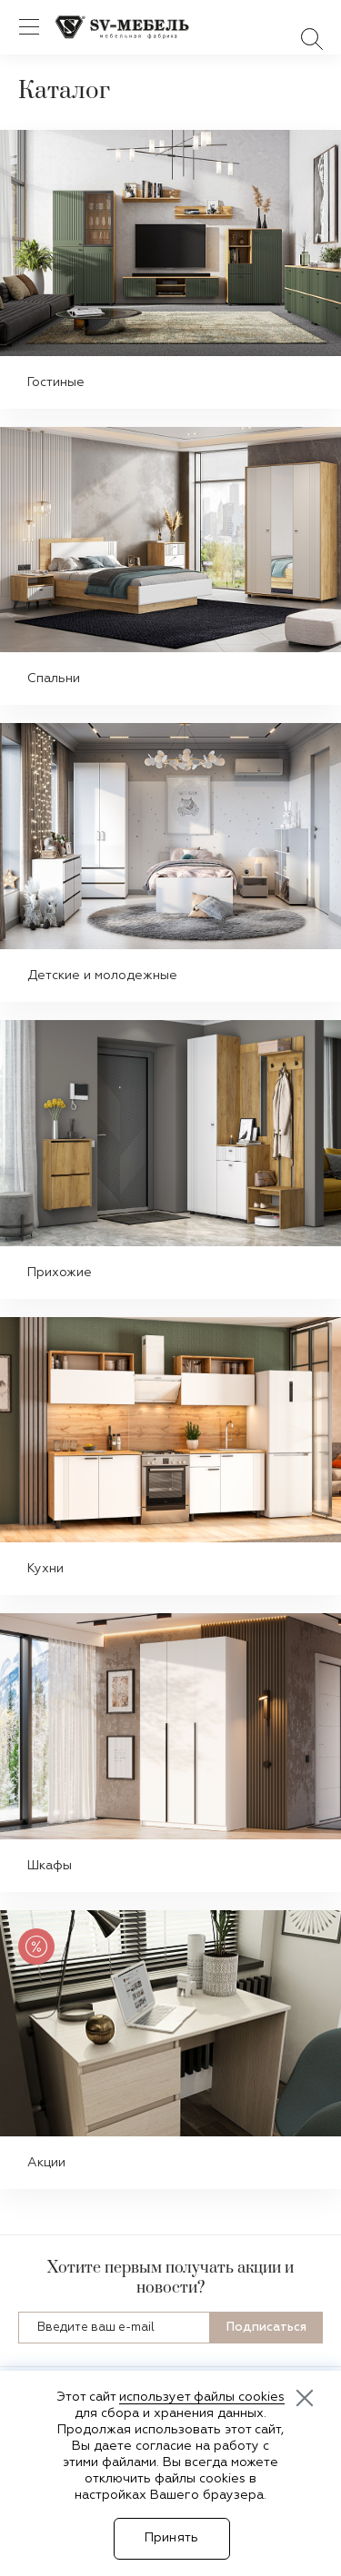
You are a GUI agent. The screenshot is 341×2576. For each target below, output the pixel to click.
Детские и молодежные (102, 975)
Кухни (45, 1568)
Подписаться (266, 2327)
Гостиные (56, 382)
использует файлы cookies (202, 2397)
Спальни (53, 678)
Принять (172, 2537)
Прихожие (59, 1272)
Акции (46, 2162)
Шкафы (49, 1865)
